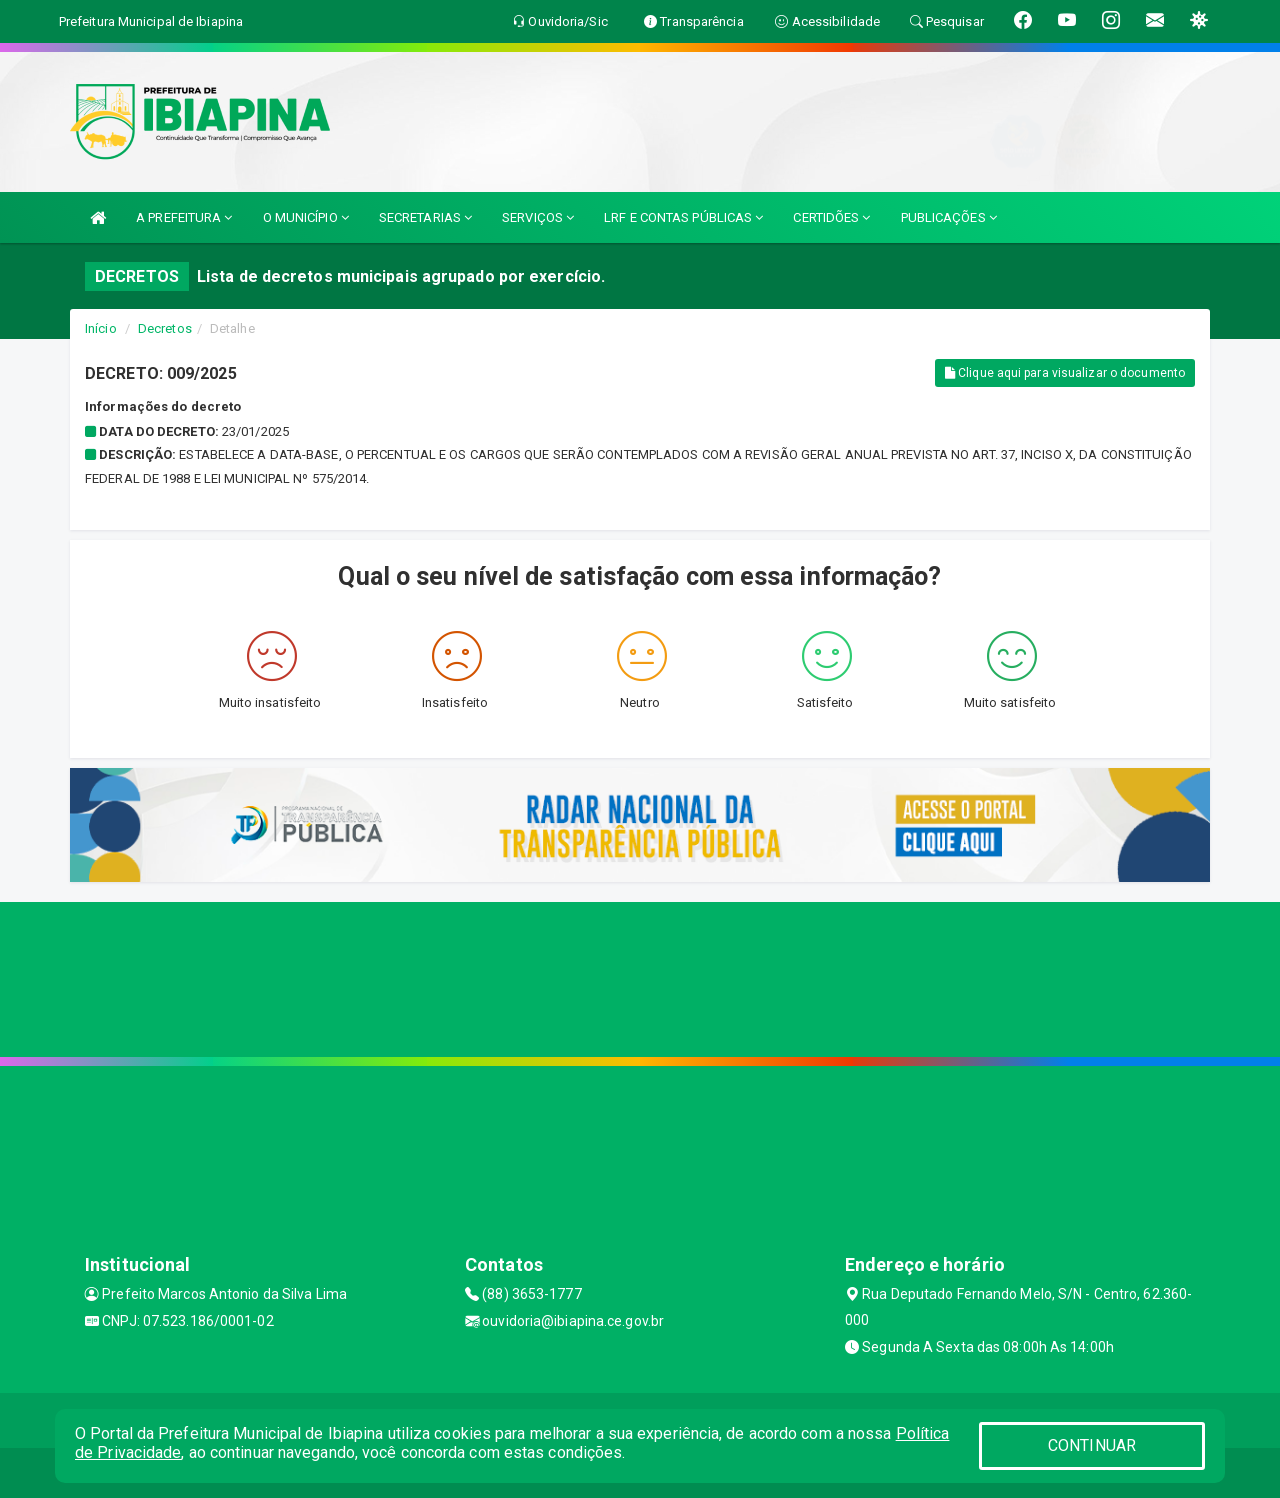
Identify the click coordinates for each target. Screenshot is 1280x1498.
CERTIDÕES (831, 217)
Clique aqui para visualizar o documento (1065, 373)
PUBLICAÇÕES (949, 217)
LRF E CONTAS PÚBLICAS (683, 217)
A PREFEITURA (184, 217)
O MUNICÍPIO (306, 217)
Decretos (165, 328)
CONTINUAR (1092, 1445)
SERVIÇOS (538, 217)
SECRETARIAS (425, 217)
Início (101, 328)
